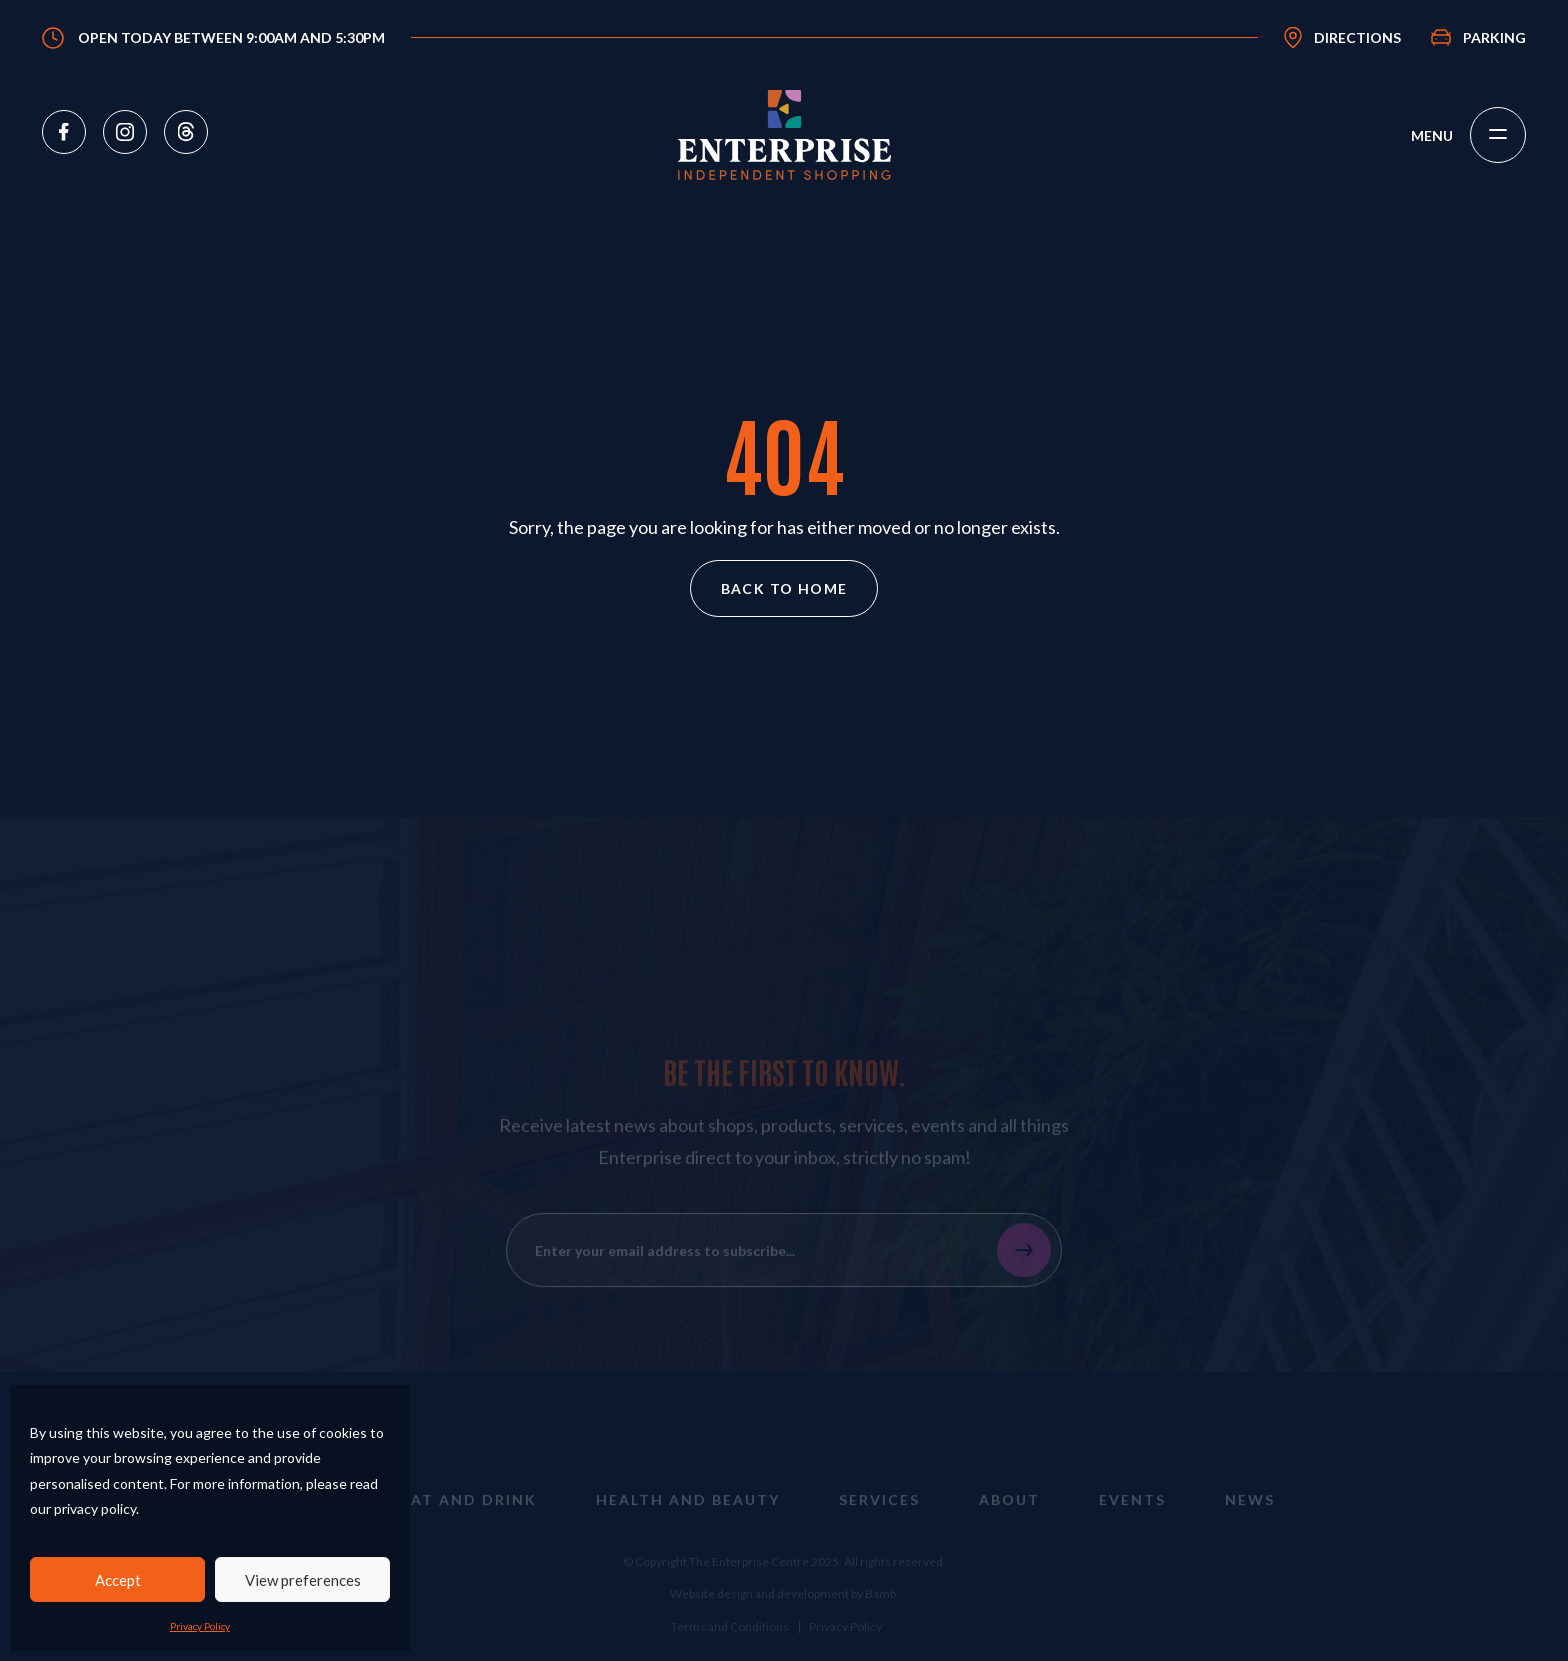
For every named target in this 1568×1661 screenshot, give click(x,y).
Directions (1357, 37)
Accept (118, 1580)
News (1250, 1513)
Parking (1494, 37)
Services (879, 1513)
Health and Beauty (688, 1513)
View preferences (303, 1580)
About (1009, 1513)
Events (1132, 1513)
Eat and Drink (469, 1513)
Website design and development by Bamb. (784, 1606)
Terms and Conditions (730, 1639)
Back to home (784, 588)
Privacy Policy (200, 1626)
